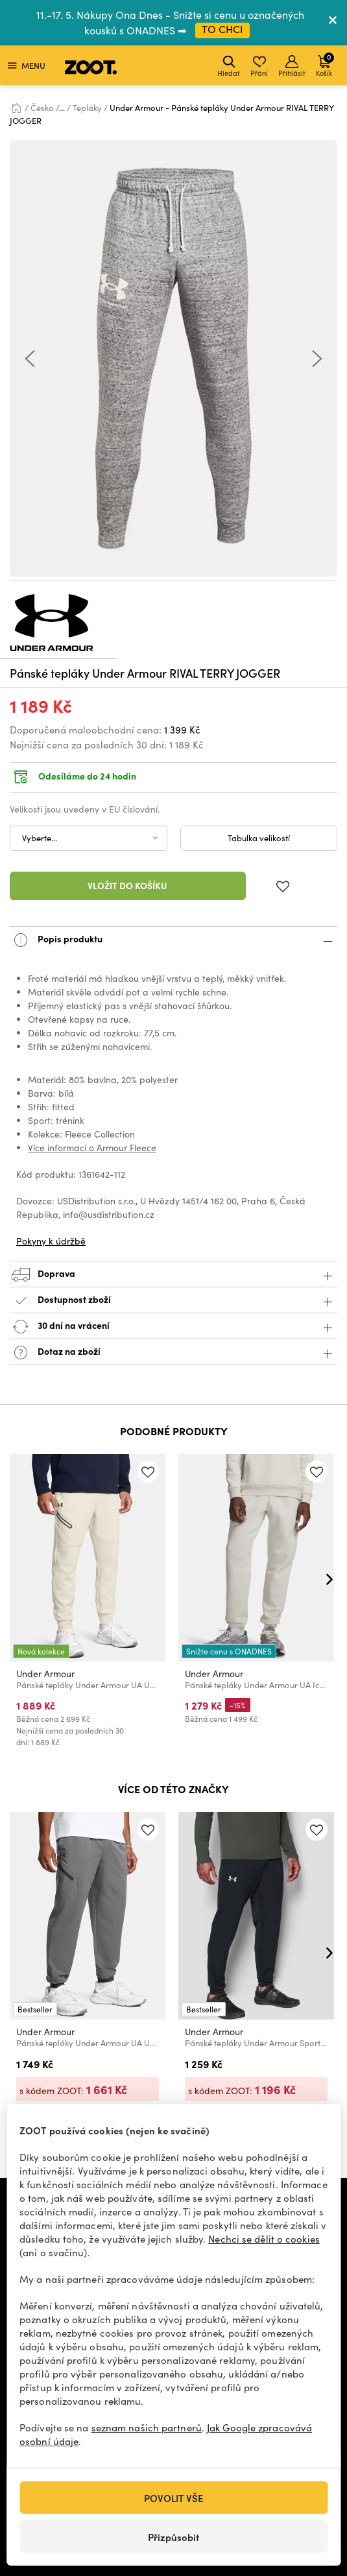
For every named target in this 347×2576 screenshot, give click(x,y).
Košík (325, 64)
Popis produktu (173, 940)
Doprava (173, 1274)
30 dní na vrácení (173, 1326)
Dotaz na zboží (173, 1352)
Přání (259, 66)
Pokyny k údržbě (51, 1241)
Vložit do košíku (127, 885)
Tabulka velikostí (259, 838)
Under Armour (45, 1673)
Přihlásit (291, 66)
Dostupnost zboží (173, 1300)
